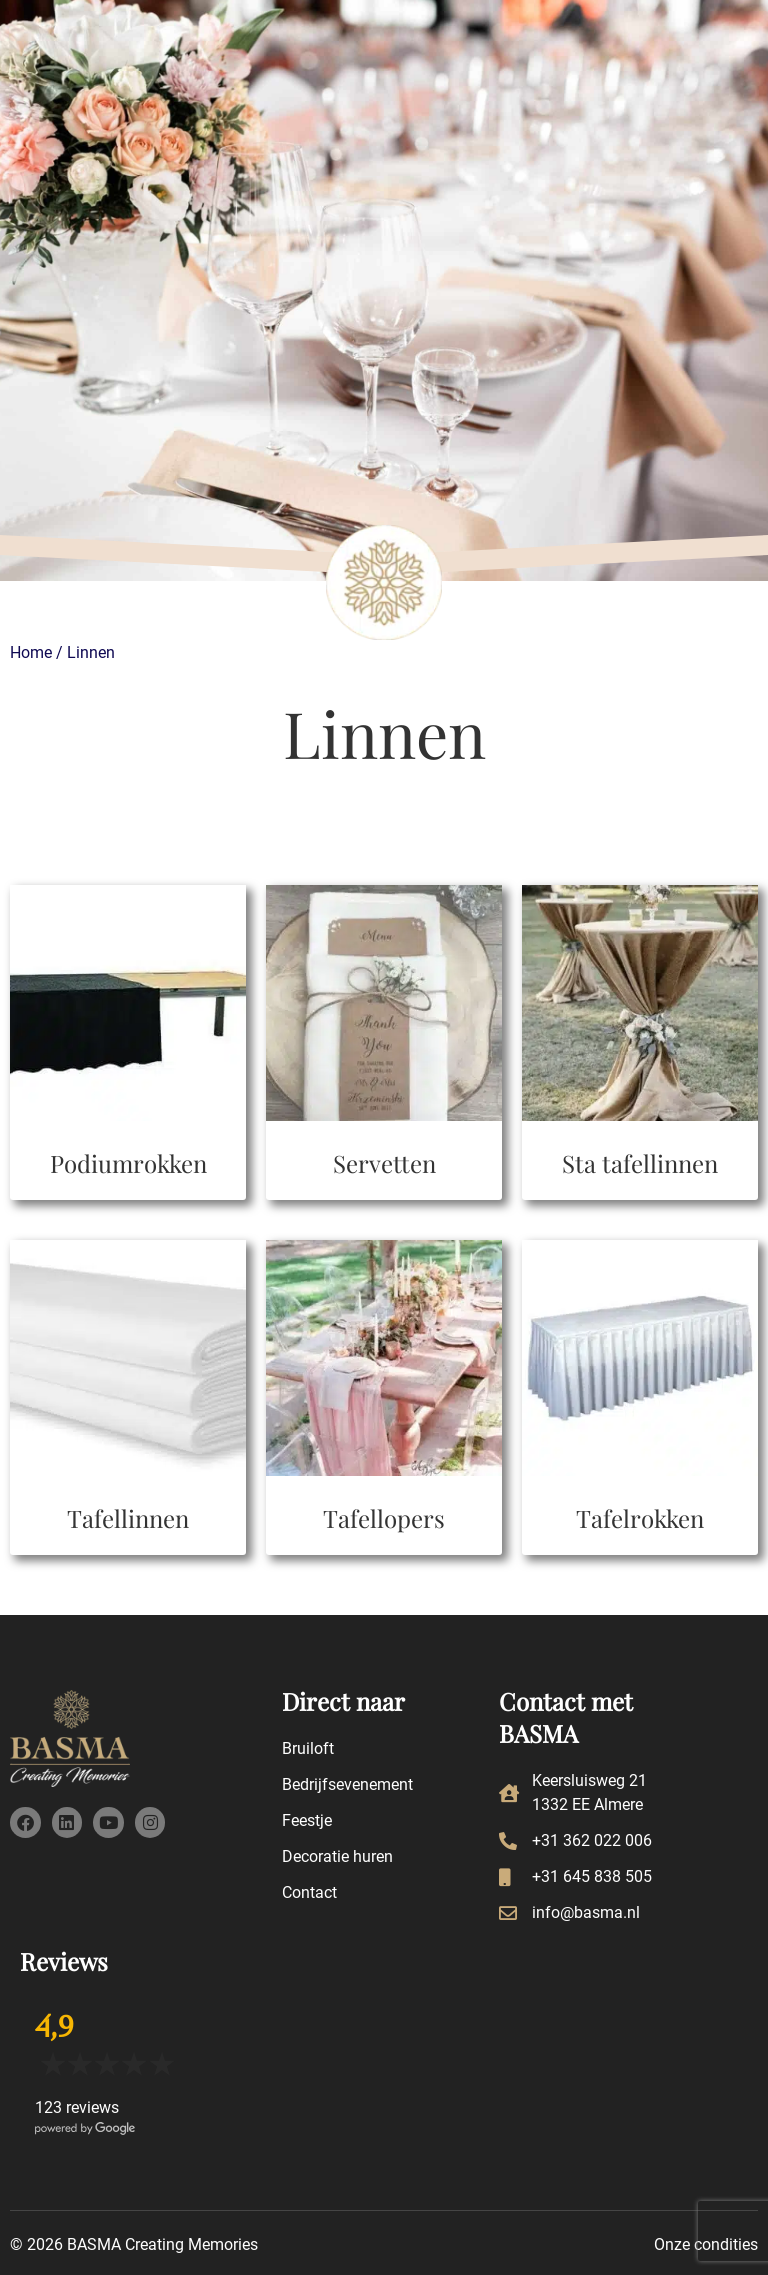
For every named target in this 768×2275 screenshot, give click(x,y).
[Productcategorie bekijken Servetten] (384, 1037)
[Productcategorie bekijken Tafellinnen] (128, 1392)
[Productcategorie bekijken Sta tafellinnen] (640, 1037)
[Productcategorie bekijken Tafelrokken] (640, 1392)
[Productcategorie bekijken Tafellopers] (384, 1392)
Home (31, 652)
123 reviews (77, 2107)
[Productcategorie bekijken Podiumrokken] (128, 1037)
